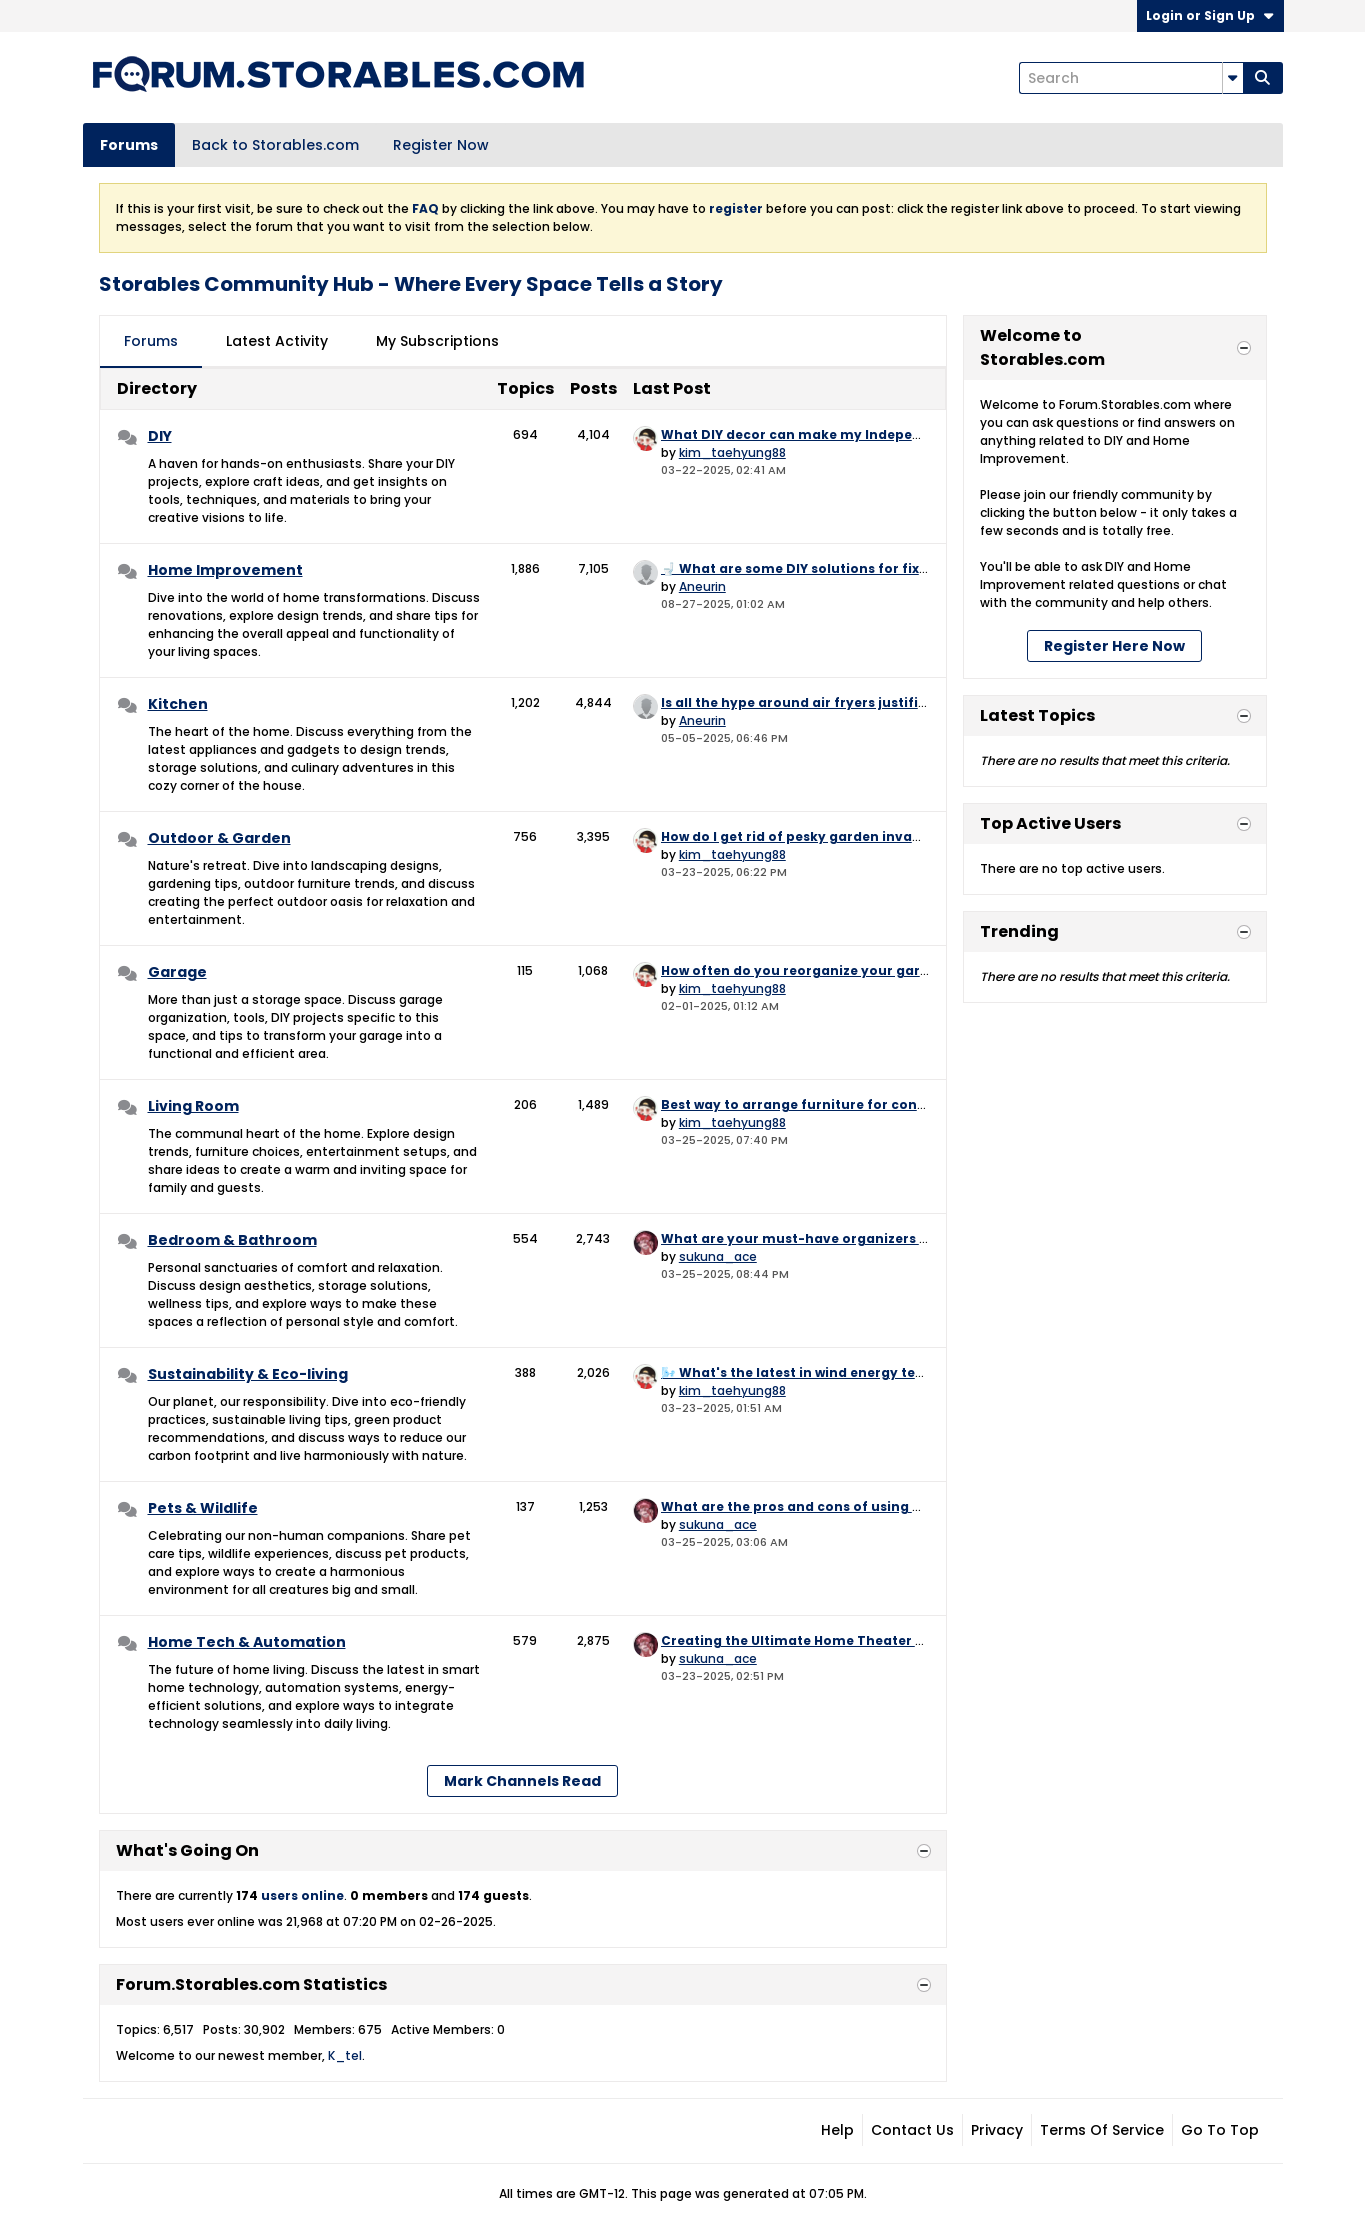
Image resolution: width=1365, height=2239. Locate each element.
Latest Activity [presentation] (277, 341)
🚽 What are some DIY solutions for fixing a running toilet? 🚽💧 (876, 568)
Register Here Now (1114, 646)
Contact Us (912, 2130)
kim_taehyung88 (732, 452)
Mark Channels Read (522, 1781)
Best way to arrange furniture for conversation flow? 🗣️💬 (858, 1104)
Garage (177, 972)
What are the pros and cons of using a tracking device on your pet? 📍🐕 (907, 1506)
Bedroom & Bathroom (232, 1240)
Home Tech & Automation (247, 1642)
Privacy (997, 2130)
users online (302, 1895)
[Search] (1131, 78)
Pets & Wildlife (203, 1508)
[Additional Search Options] (1233, 78)
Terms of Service (1102, 2130)
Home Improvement (225, 570)
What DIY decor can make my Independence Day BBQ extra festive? (891, 434)
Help (837, 2130)
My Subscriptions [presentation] (437, 341)
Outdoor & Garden (219, 838)
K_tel (345, 2055)
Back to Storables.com (275, 145)
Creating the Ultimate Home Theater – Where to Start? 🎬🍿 (864, 1640)
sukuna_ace (718, 1256)
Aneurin (702, 586)
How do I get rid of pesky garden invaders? (805, 836)
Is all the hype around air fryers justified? (802, 702)
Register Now (441, 145)
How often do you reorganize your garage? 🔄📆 (824, 970)
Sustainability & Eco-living (248, 1374)
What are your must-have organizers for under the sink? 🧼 (864, 1238)
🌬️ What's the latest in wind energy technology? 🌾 (833, 1372)
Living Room (193, 1106)
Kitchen (178, 704)
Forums (129, 145)
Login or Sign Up (1210, 15)
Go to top (1220, 2130)
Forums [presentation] (151, 341)
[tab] (151, 342)
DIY (160, 436)
